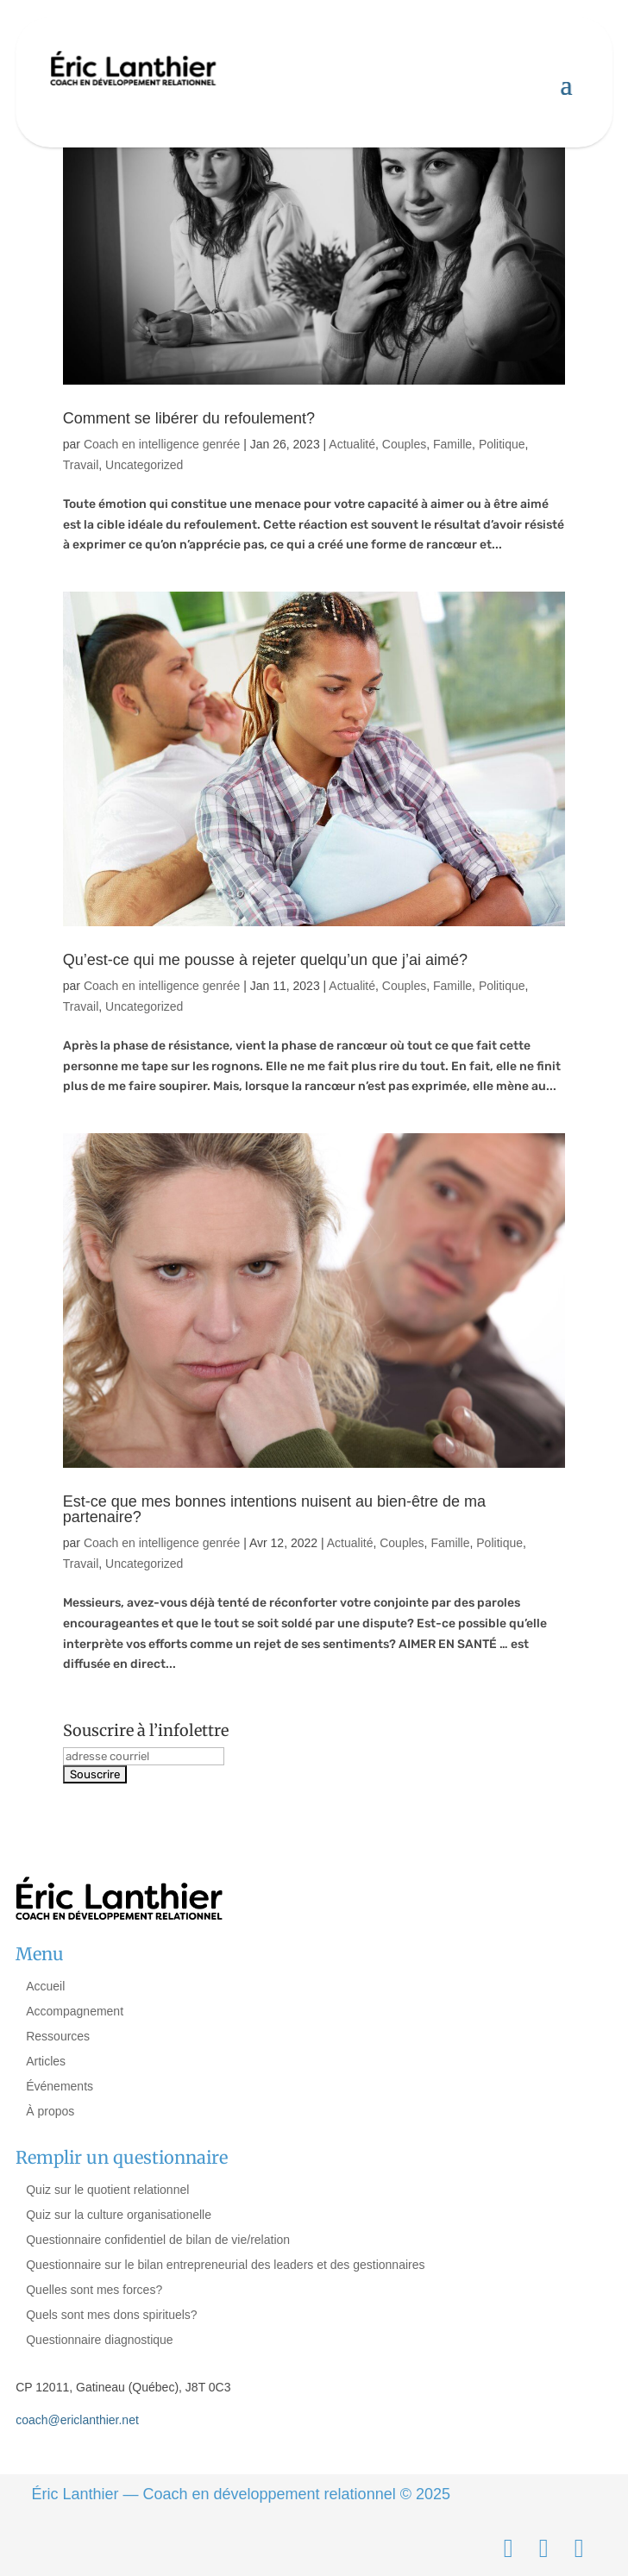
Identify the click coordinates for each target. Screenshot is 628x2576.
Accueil (45, 1986)
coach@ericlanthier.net (77, 2420)
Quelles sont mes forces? (94, 2290)
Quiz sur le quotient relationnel (107, 2190)
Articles (46, 2061)
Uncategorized (144, 465)
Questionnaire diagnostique (99, 2340)
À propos (50, 2111)
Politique (502, 444)
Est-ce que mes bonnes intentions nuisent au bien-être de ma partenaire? (274, 1509)
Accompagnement (74, 2011)
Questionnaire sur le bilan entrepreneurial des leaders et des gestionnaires (225, 2265)
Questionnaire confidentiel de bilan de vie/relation (158, 2240)
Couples (404, 444)
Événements (59, 2086)
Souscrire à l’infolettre (146, 1730)
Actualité (352, 444)
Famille (452, 444)
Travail (81, 465)
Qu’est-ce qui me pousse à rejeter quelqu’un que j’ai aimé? (265, 959)
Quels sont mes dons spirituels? (111, 2315)
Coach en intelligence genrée (162, 444)
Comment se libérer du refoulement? (189, 418)
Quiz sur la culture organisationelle (118, 2215)
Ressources (58, 2036)
